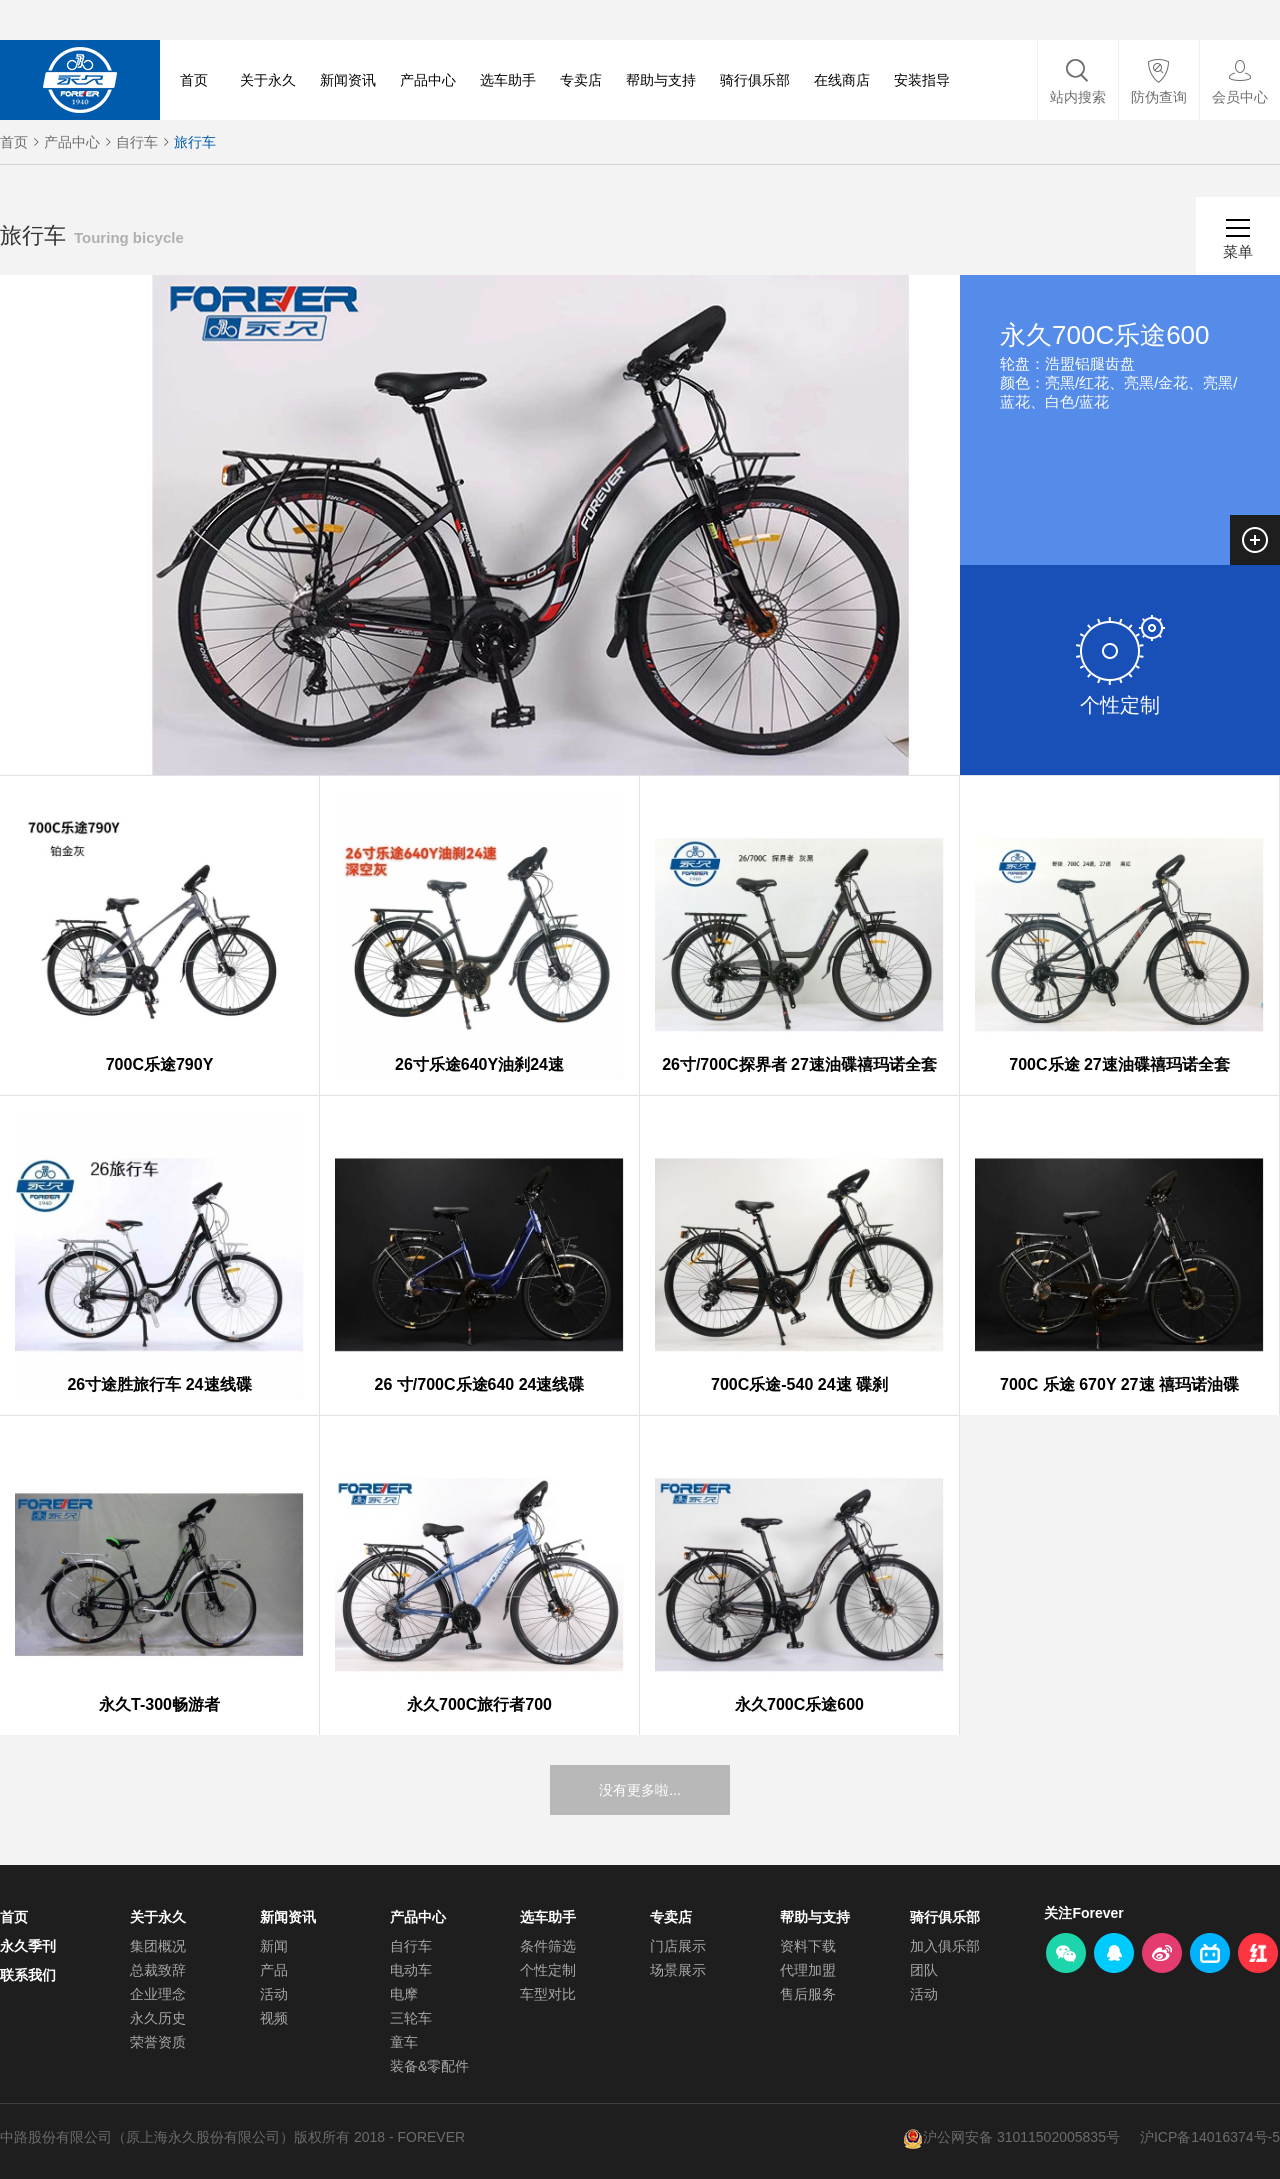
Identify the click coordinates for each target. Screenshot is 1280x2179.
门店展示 (678, 1946)
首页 (194, 80)
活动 (274, 1994)
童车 (404, 2042)
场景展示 (678, 1970)
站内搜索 (1078, 97)
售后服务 (808, 1994)
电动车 (411, 1970)
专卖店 (581, 80)
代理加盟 (808, 1970)
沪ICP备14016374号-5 (1210, 2137)
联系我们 (28, 1975)
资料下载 (808, 1946)
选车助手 (508, 80)
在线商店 (842, 80)
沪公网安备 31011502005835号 (1021, 2137)
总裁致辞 (158, 1970)
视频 (274, 2018)
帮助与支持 (661, 80)
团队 (924, 1970)
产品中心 (428, 80)
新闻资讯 (348, 80)
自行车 (137, 142)
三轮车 (411, 2018)
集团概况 (158, 1946)
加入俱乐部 (945, 1946)
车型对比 (548, 1994)
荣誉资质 (158, 2042)
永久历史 (158, 2018)
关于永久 (268, 80)
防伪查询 (1159, 97)
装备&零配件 (429, 2066)
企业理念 (158, 1994)
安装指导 (922, 80)
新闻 (274, 1946)
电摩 (404, 1994)
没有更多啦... (640, 1790)
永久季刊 (28, 1946)
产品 (274, 1970)
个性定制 (1120, 705)
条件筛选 (548, 1946)
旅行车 (195, 142)
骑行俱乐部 (755, 80)
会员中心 (1240, 97)
